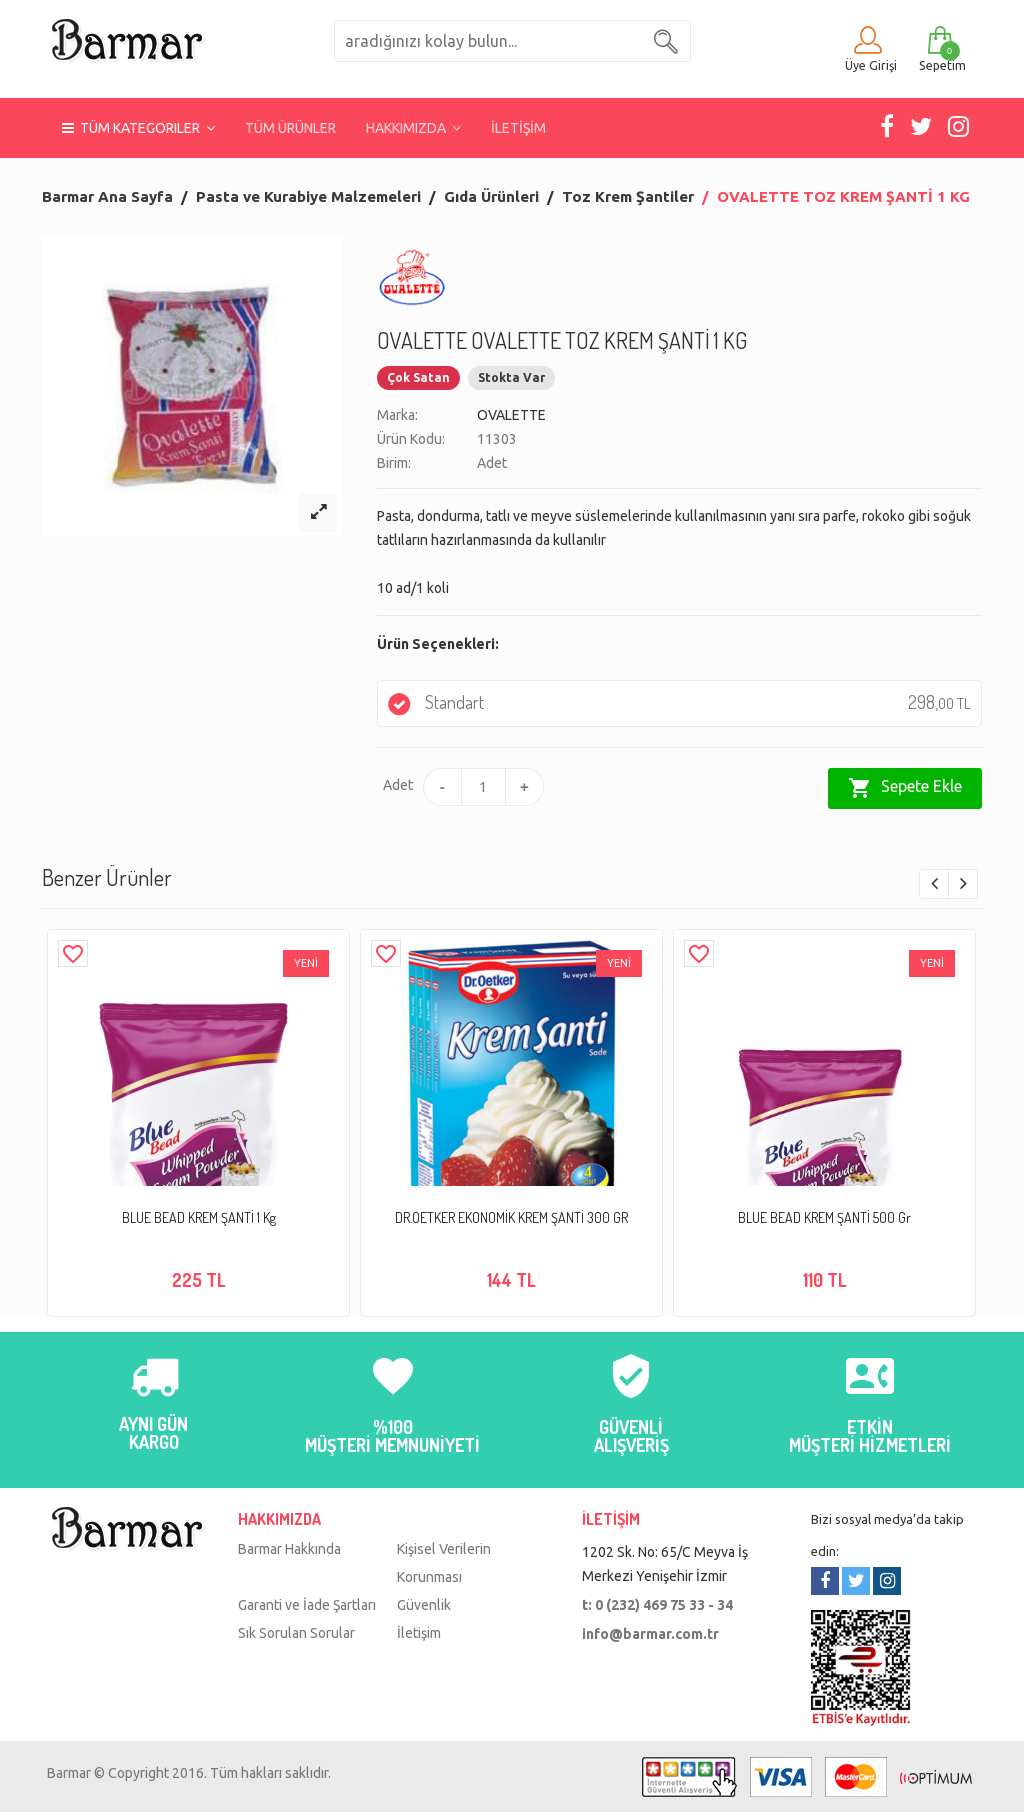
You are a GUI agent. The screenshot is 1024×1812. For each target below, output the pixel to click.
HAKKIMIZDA (413, 128)
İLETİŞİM (518, 128)
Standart (679, 703)
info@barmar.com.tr (650, 1634)
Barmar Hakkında (289, 1549)
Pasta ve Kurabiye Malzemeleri (308, 196)
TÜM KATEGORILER (138, 128)
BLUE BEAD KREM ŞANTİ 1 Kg (199, 1217)
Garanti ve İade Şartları (307, 1605)
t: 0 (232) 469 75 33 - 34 (657, 1605)
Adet (395, 785)
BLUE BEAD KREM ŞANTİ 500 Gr (824, 1217)
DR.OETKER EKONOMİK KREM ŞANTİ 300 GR (511, 1217)
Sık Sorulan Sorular (296, 1633)
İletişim (419, 1633)
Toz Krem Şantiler (628, 196)
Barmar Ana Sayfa (107, 196)
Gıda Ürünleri (491, 196)
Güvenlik (424, 1605)
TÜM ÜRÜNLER (290, 128)
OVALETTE (511, 415)
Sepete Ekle (905, 788)
